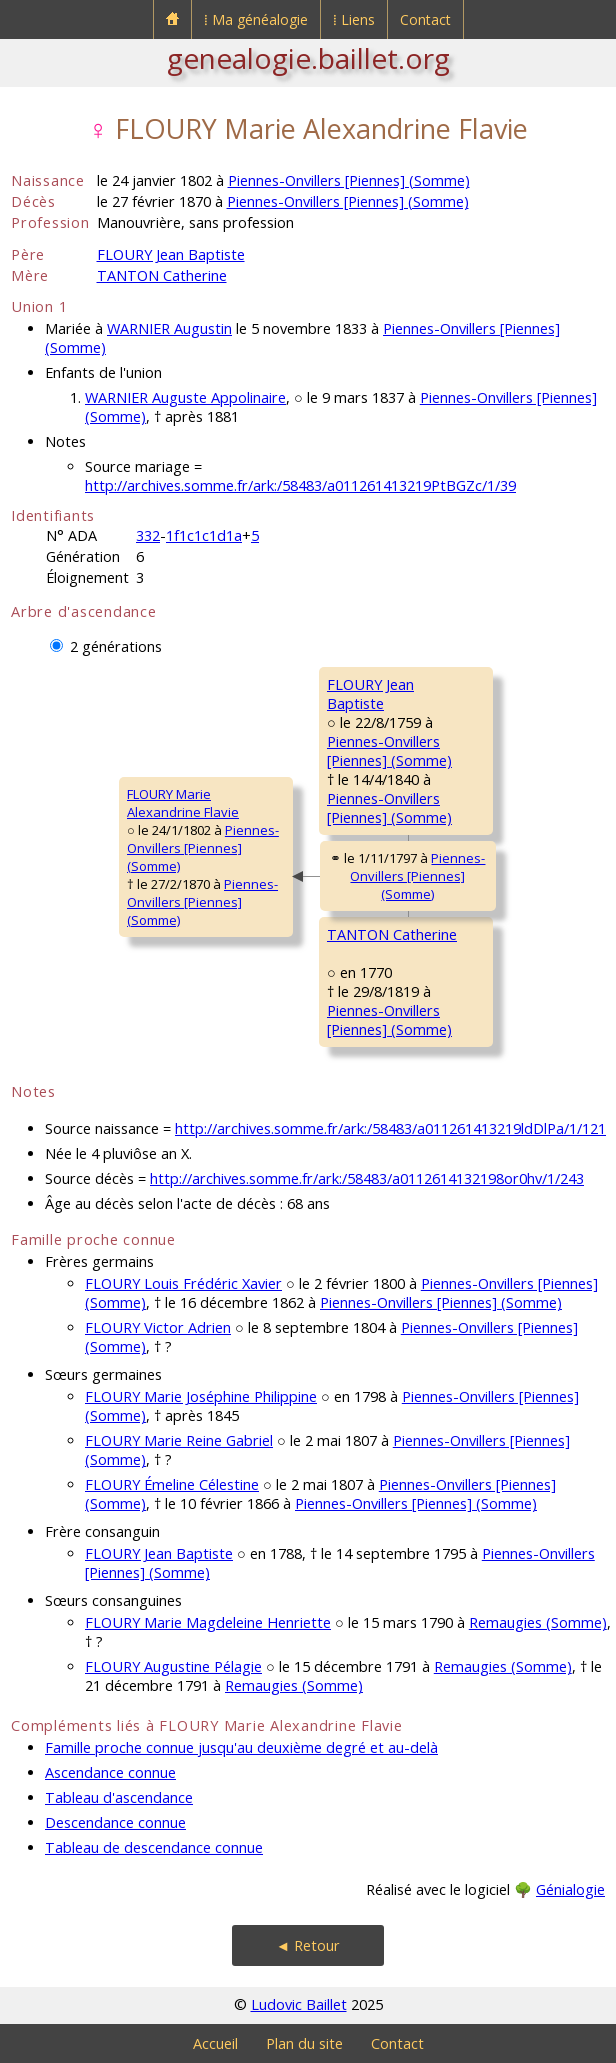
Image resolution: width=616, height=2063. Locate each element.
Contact (425, 19)
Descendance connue (115, 1822)
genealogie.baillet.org (308, 58)
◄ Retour (308, 1945)
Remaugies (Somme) (538, 1622)
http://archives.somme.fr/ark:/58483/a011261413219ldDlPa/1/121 (390, 1128)
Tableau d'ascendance (119, 1797)
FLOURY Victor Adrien (158, 1327)
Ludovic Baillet (299, 2004)
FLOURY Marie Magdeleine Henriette (208, 1622)
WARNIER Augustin (169, 328)
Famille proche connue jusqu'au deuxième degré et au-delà (241, 1747)
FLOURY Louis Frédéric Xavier (183, 1283)
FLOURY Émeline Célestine (172, 1484)
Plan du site (304, 2043)
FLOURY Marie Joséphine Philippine (201, 1396)
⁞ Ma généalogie (256, 19)
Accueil (215, 2043)
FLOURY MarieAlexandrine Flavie (183, 803)
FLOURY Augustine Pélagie (173, 1666)
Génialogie (570, 1889)
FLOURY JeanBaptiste (370, 694)
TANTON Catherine (162, 275)
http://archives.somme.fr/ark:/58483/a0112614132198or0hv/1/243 (367, 1178)
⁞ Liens (354, 19)
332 (148, 535)
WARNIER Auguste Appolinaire (185, 397)
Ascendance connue (110, 1772)
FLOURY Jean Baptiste (171, 254)
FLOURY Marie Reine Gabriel (179, 1440)
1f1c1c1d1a (204, 535)
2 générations (116, 646)
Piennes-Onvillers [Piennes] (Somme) (349, 180)
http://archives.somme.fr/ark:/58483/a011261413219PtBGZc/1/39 (300, 485)
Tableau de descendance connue (154, 1847)
